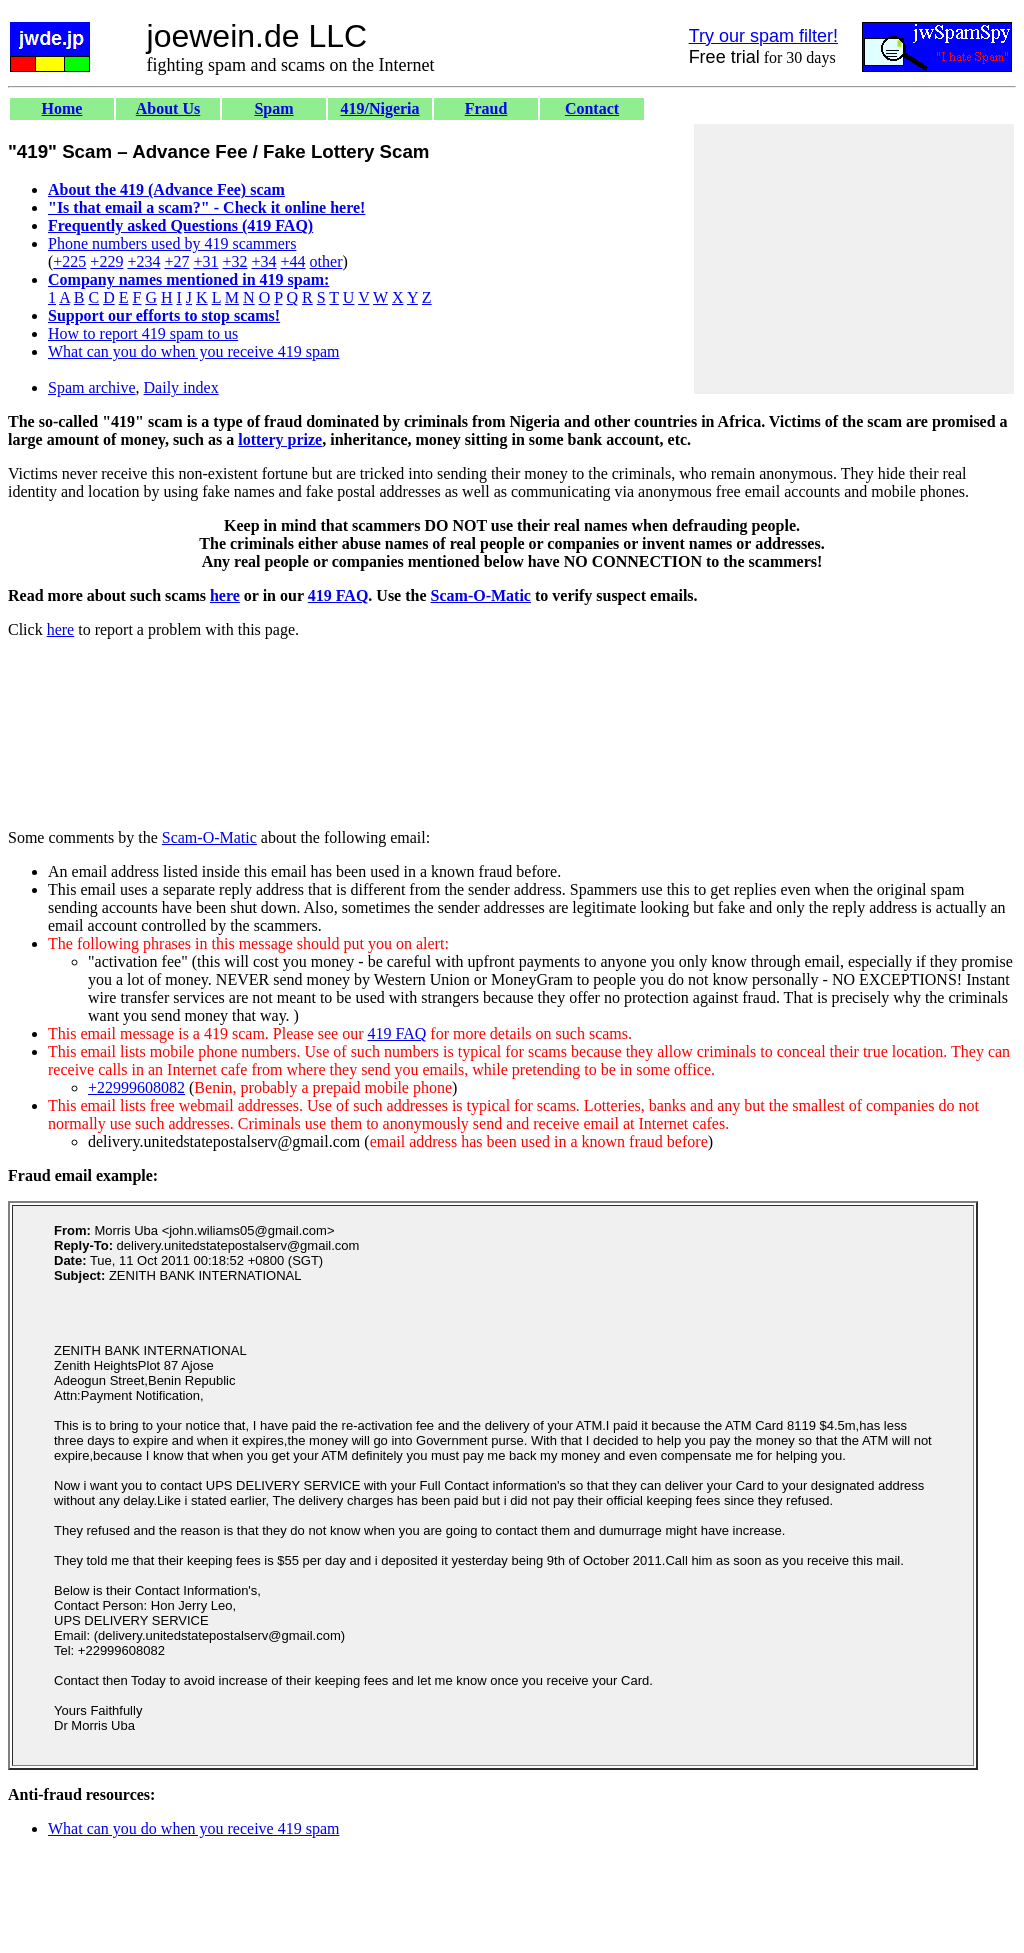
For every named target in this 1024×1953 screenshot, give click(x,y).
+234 (143, 261)
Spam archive (92, 387)
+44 (293, 261)
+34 (264, 261)
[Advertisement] (854, 259)
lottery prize (280, 439)
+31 (205, 261)
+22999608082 (136, 1087)
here (225, 595)
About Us (168, 108)
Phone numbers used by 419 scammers (172, 243)
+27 (176, 261)
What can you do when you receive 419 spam (193, 351)
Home (62, 108)
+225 (69, 261)
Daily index (181, 387)
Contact (592, 108)
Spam (273, 108)
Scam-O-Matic (481, 595)
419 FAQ (338, 595)
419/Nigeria (379, 108)
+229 (106, 261)
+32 (234, 261)
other (326, 261)
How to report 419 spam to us (143, 333)
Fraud (486, 108)
